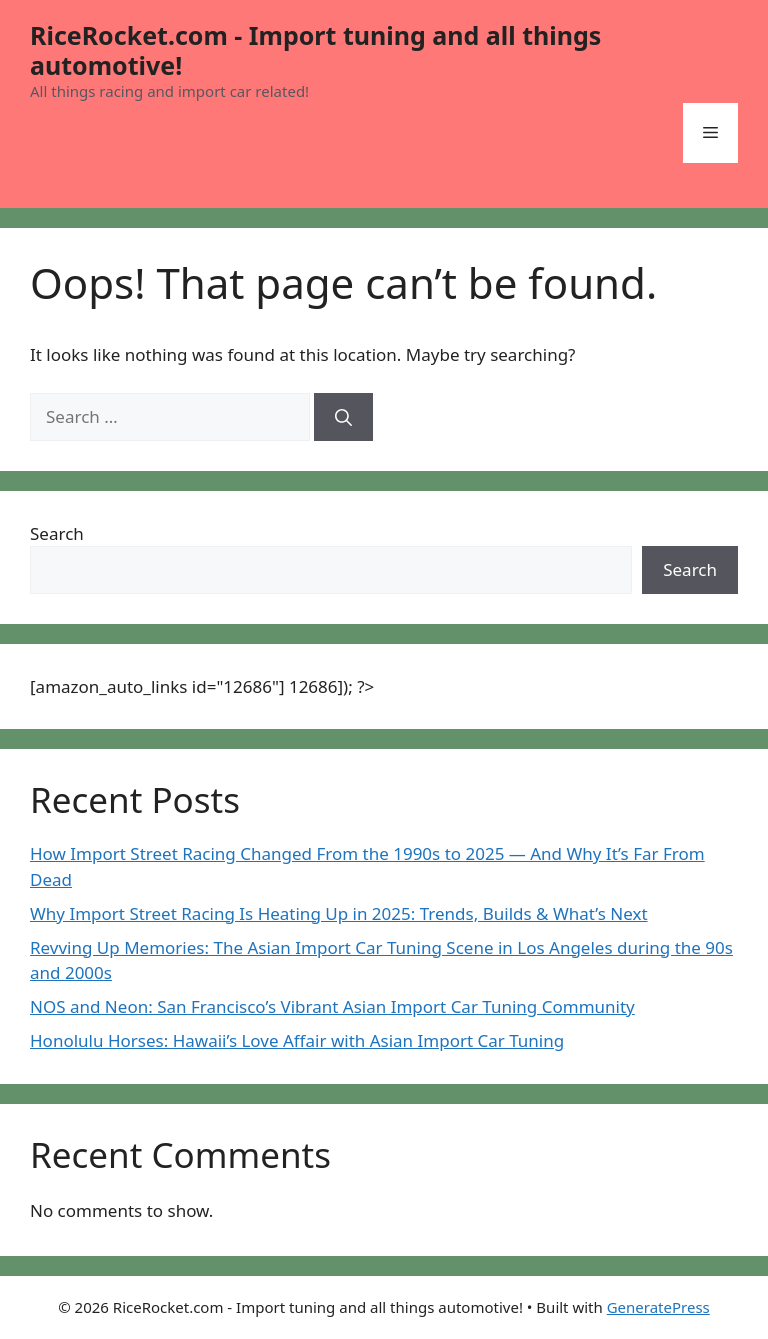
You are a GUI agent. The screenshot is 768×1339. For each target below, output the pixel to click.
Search (57, 533)
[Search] (343, 417)
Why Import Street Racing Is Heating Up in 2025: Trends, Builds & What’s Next (339, 913)
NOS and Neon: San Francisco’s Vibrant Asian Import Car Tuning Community (332, 1006)
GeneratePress (658, 1307)
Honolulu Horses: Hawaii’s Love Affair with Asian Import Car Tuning (297, 1040)
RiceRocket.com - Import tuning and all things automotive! (315, 50)
